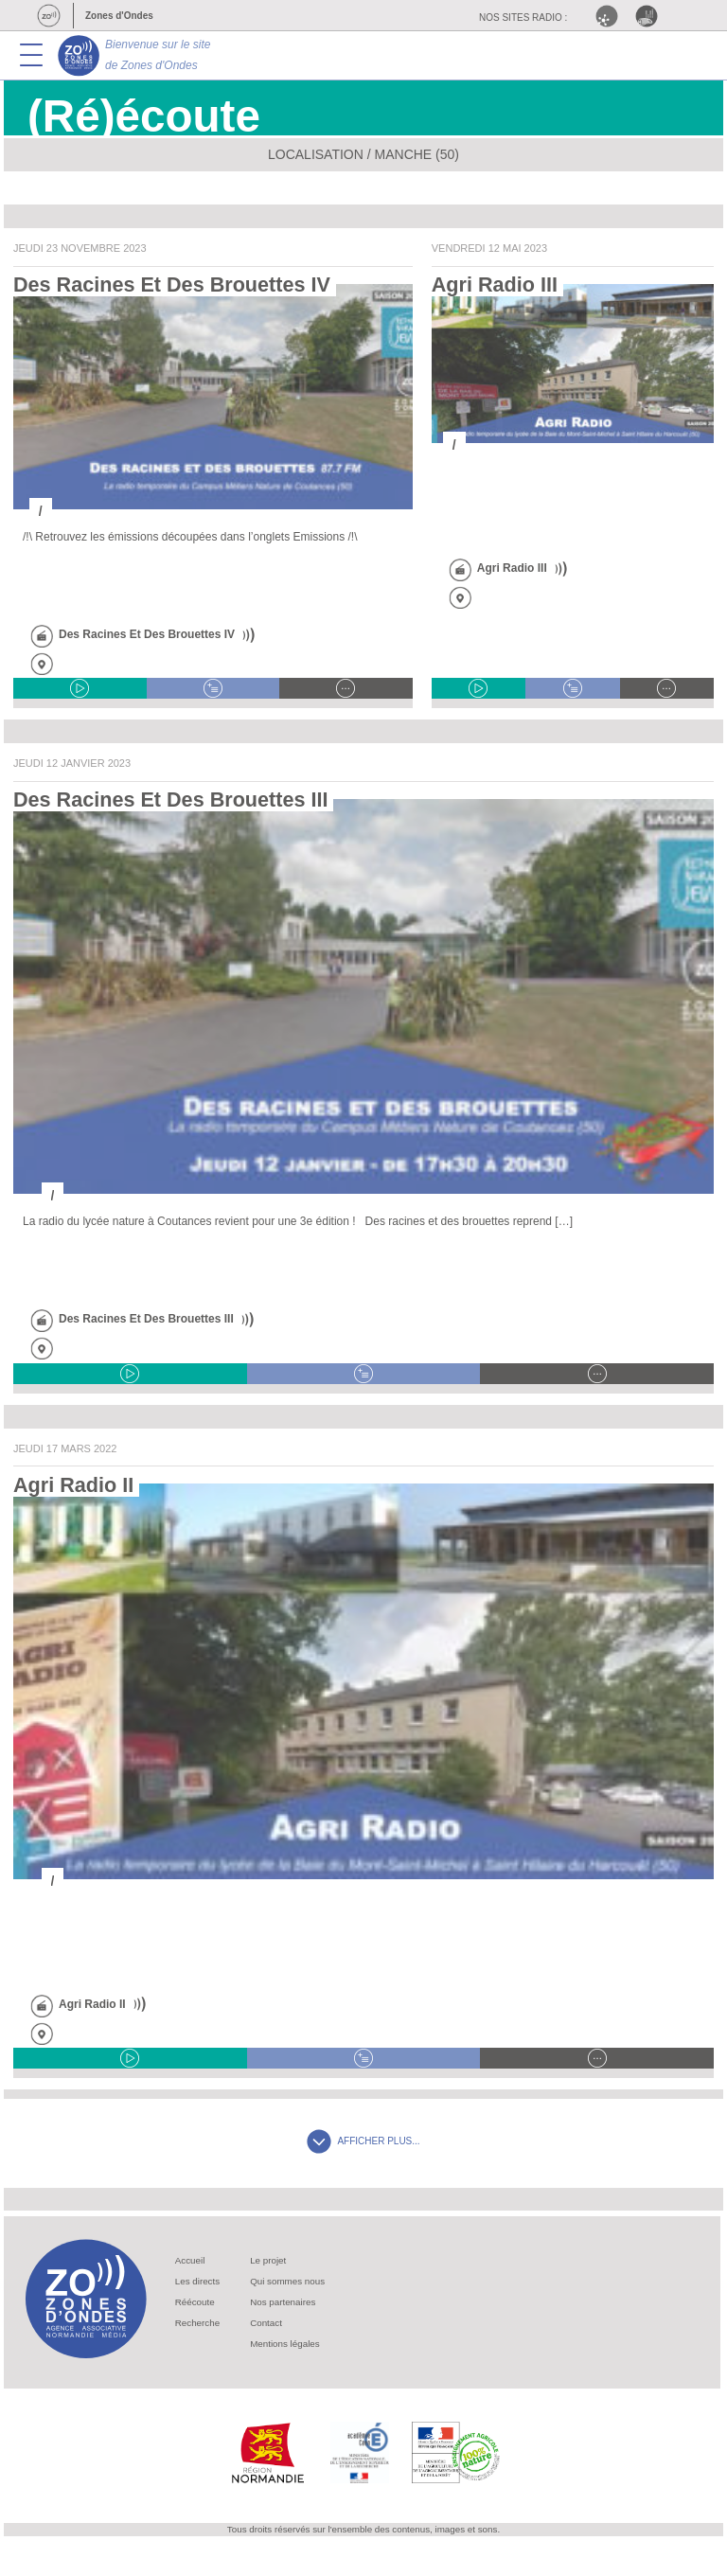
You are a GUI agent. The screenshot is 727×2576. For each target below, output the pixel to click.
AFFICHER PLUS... (363, 2141)
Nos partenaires (282, 2302)
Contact (266, 2323)
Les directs (197, 2281)
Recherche (197, 2323)
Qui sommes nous (287, 2281)
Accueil (190, 2260)
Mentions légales (285, 2343)
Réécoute (195, 2302)
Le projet (268, 2260)
